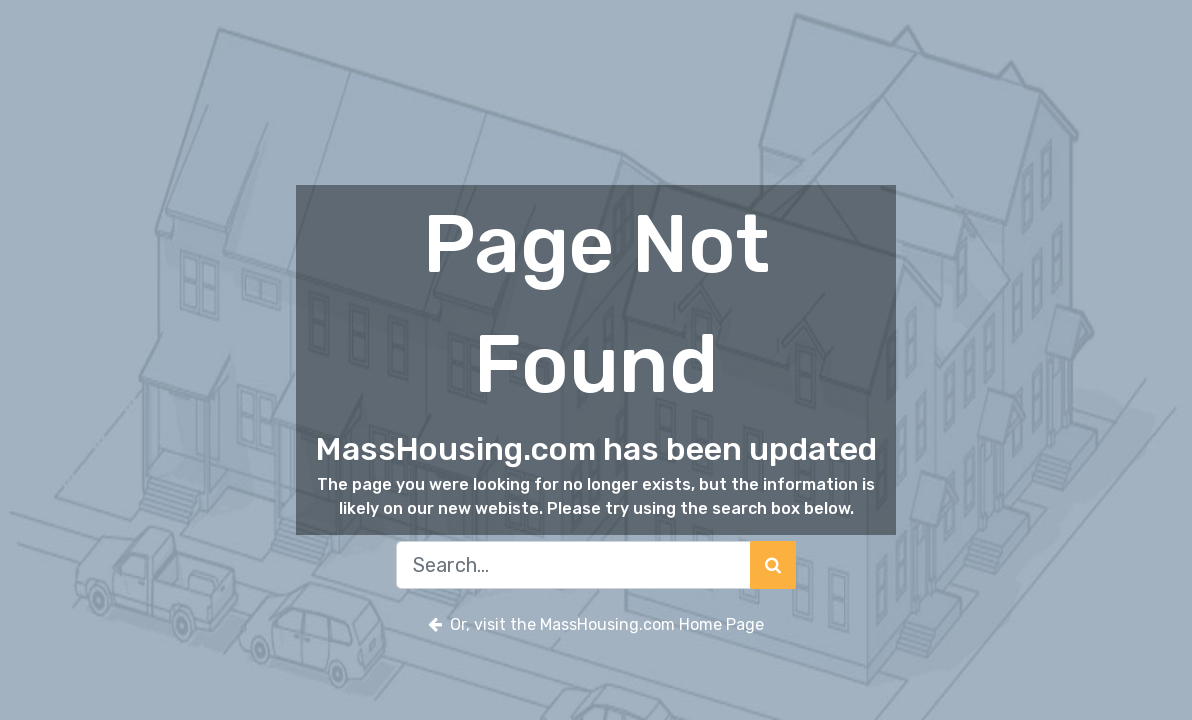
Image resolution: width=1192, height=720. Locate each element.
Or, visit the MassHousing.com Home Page (596, 624)
